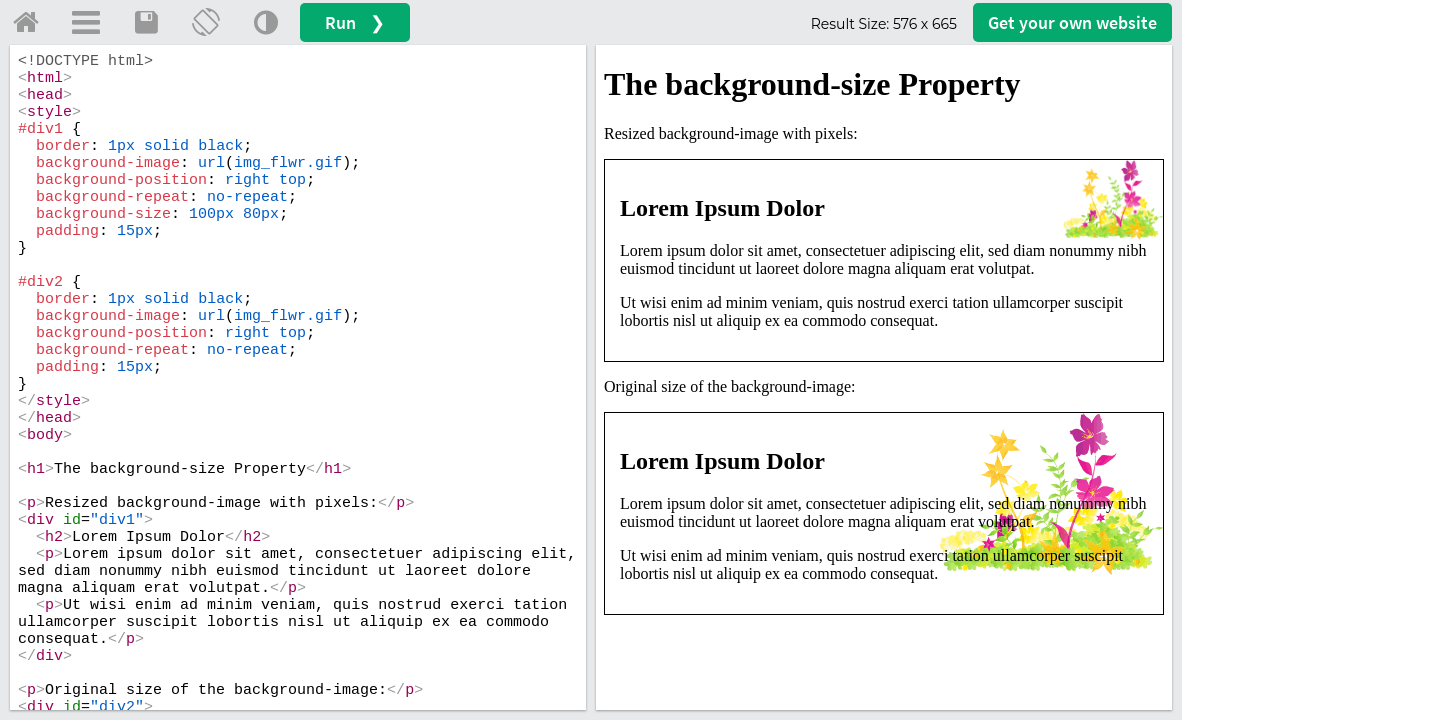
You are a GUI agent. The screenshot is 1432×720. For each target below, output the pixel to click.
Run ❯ (355, 22)
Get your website (1072, 22)
